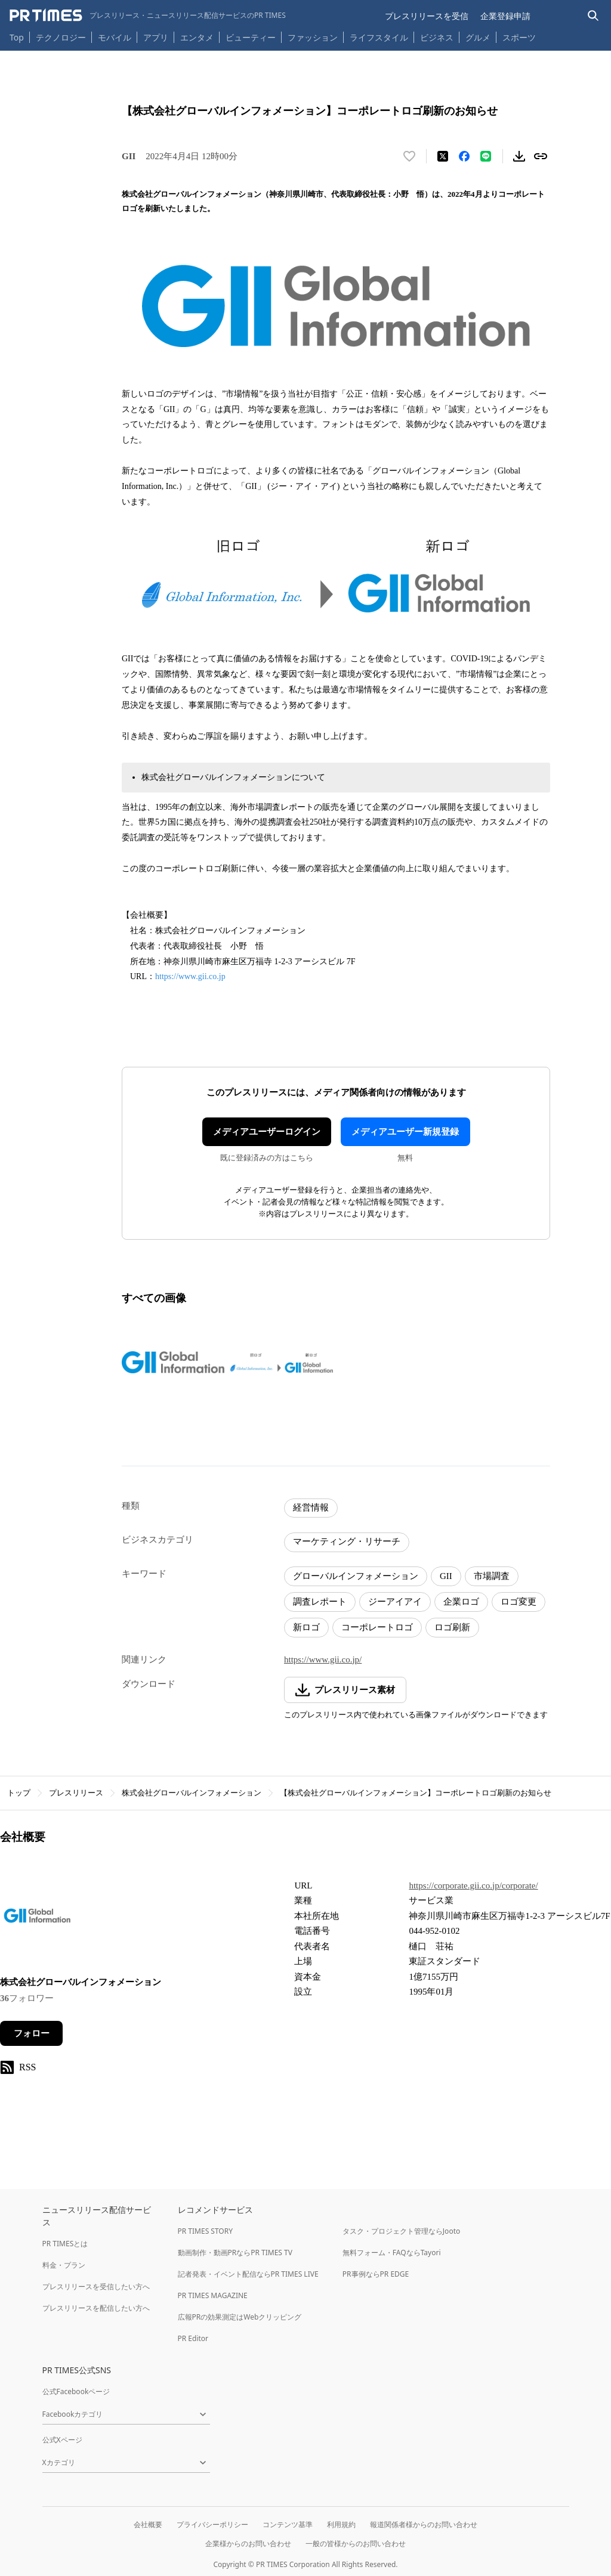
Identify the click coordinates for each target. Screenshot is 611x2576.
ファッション (313, 37)
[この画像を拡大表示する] (173, 1362)
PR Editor (193, 2338)
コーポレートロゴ (377, 1627)
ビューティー (251, 37)
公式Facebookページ (76, 2391)
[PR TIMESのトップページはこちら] (148, 15)
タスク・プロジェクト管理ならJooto (401, 2231)
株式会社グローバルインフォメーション (191, 1792)
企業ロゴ (461, 1601)
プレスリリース (76, 1792)
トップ (18, 1792)
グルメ (477, 37)
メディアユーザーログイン (266, 1132)
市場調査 (492, 1576)
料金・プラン (63, 2265)
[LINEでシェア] (485, 156)
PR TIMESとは (65, 2243)
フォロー (32, 2033)
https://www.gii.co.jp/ (323, 1659)
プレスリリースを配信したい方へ (96, 2308)
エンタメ (197, 37)
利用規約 (341, 2524)
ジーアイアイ (395, 1601)
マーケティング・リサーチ (346, 1541)
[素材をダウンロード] (519, 156)
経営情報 (311, 1507)
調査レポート (320, 1601)
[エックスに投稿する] (442, 156)
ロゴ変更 (518, 1601)
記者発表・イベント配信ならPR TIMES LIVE (248, 2274)
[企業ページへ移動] (37, 1919)
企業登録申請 (505, 15)
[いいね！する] (409, 156)
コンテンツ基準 (288, 2524)
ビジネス (436, 37)
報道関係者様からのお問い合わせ (423, 2524)
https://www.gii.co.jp (190, 976)
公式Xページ (62, 2440)
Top (17, 37)
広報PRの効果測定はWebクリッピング (240, 2317)
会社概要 (148, 2524)
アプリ (155, 37)
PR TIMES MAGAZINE (213, 2295)
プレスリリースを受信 (426, 15)
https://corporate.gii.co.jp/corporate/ (473, 1885)
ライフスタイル (379, 37)
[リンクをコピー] (540, 156)
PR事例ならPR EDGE (375, 2274)
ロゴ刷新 (452, 1627)
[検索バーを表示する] (593, 16)
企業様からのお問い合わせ (248, 2543)
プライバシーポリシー (212, 2524)
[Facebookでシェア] (464, 156)
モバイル (114, 37)
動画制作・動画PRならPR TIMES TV (235, 2252)
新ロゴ (306, 1627)
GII (446, 1576)
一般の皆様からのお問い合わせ (356, 2543)
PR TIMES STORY (205, 2231)
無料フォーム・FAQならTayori (391, 2252)
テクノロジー (61, 37)
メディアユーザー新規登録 (405, 1132)
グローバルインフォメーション (355, 1576)
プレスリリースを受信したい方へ (96, 2286)
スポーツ (519, 37)
